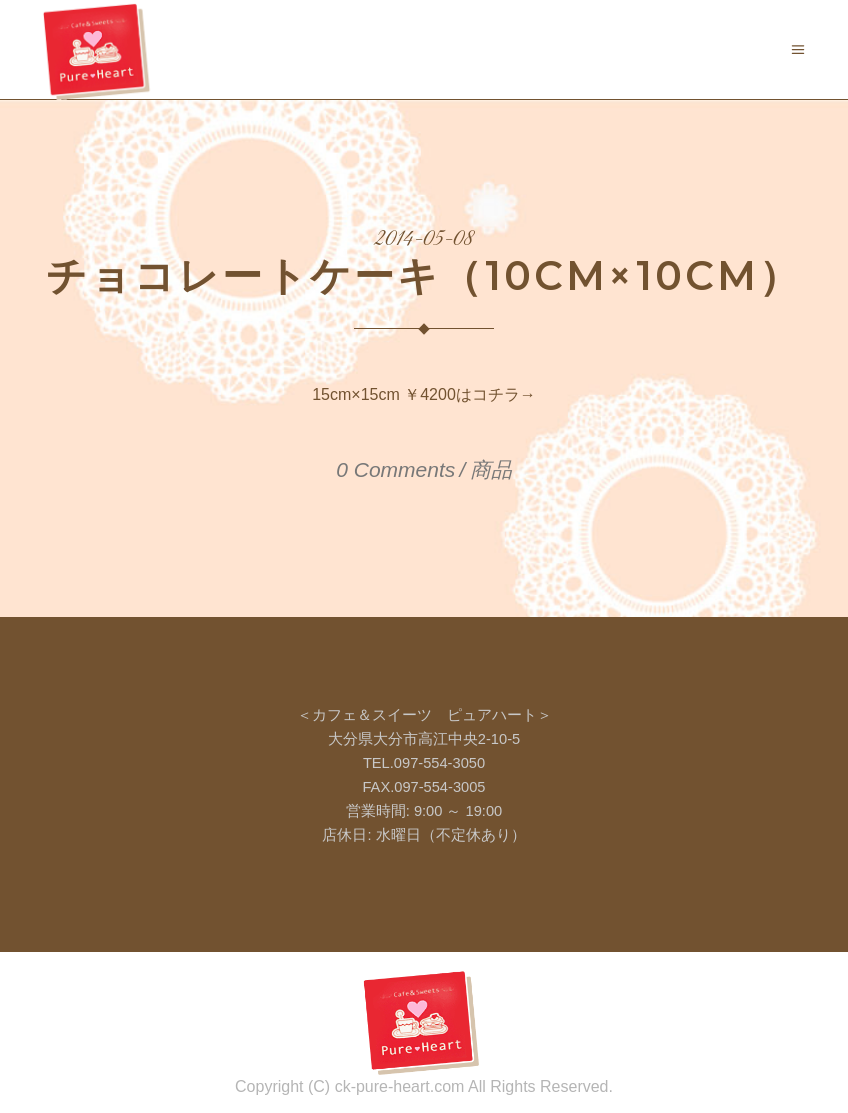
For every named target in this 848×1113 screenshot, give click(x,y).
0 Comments (395, 469)
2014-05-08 (424, 240)
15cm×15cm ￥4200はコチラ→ (424, 394)
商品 (491, 469)
